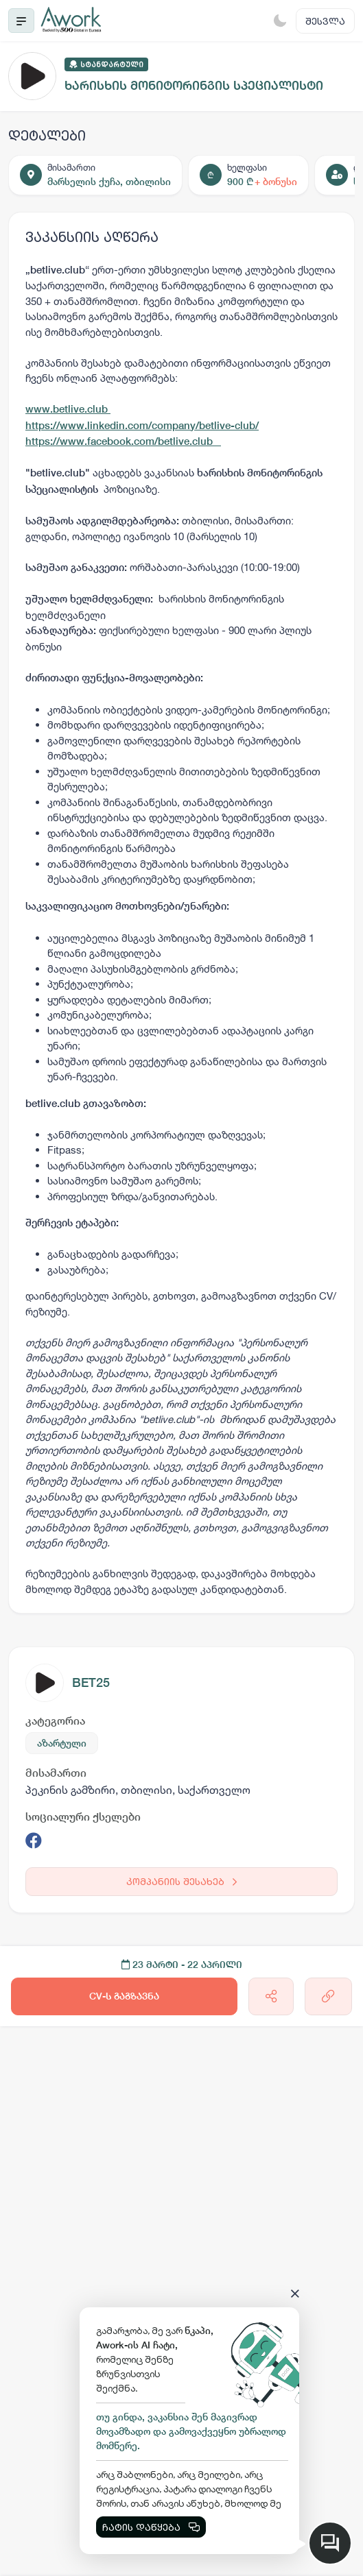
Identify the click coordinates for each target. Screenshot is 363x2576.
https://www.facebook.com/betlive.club (123, 441)
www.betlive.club (67, 409)
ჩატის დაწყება (151, 2527)
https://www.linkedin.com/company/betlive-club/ (142, 425)
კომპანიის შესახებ (181, 1881)
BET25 (91, 1682)
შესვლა (325, 21)
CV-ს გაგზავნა (124, 1996)
